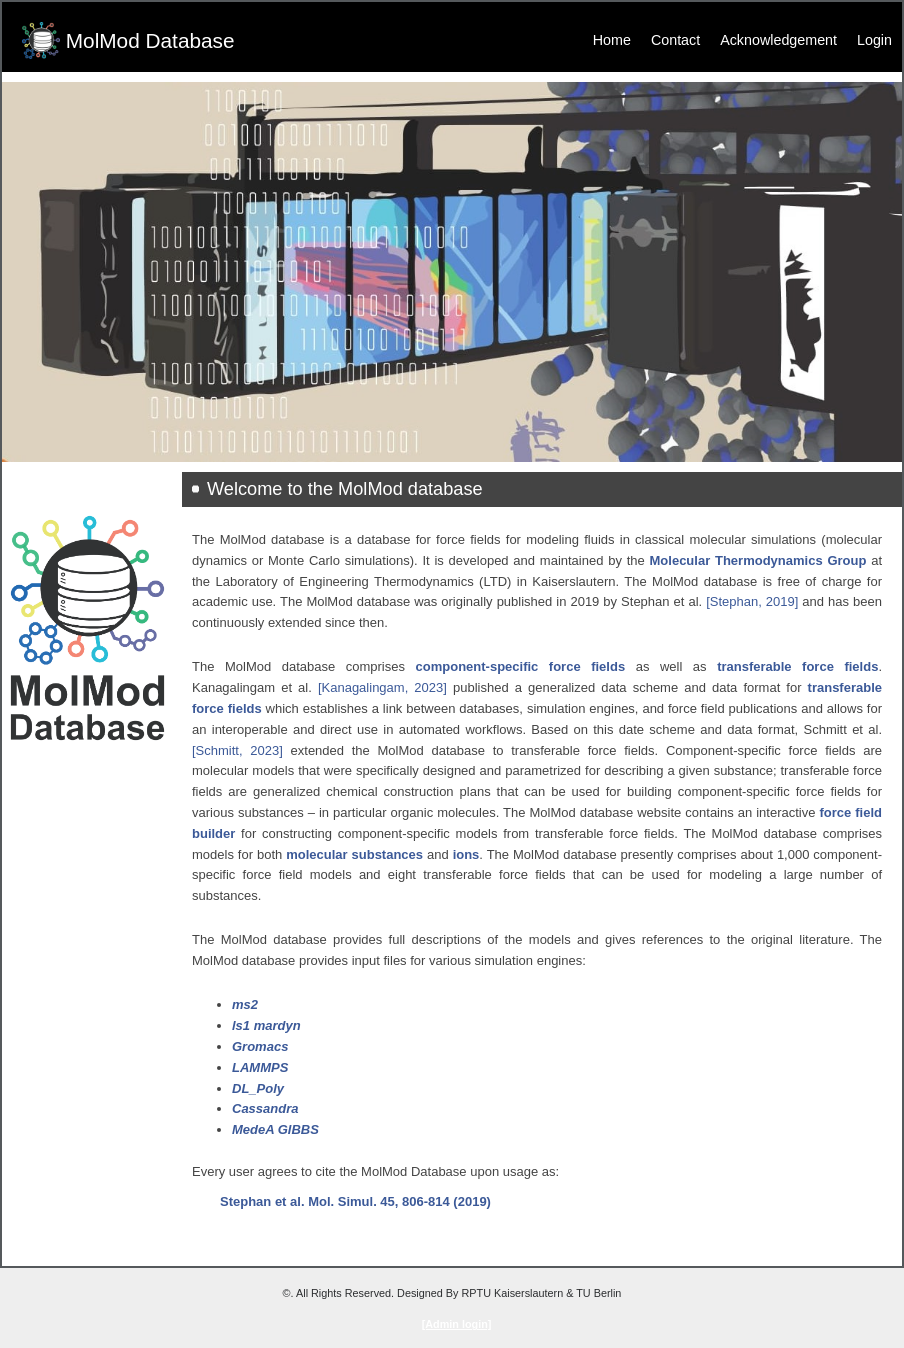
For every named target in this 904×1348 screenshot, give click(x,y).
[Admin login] (457, 1324)
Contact (675, 40)
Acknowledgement (778, 40)
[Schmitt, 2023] (237, 750)
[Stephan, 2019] (752, 601)
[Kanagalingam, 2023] (382, 687)
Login (874, 40)
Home (612, 40)
